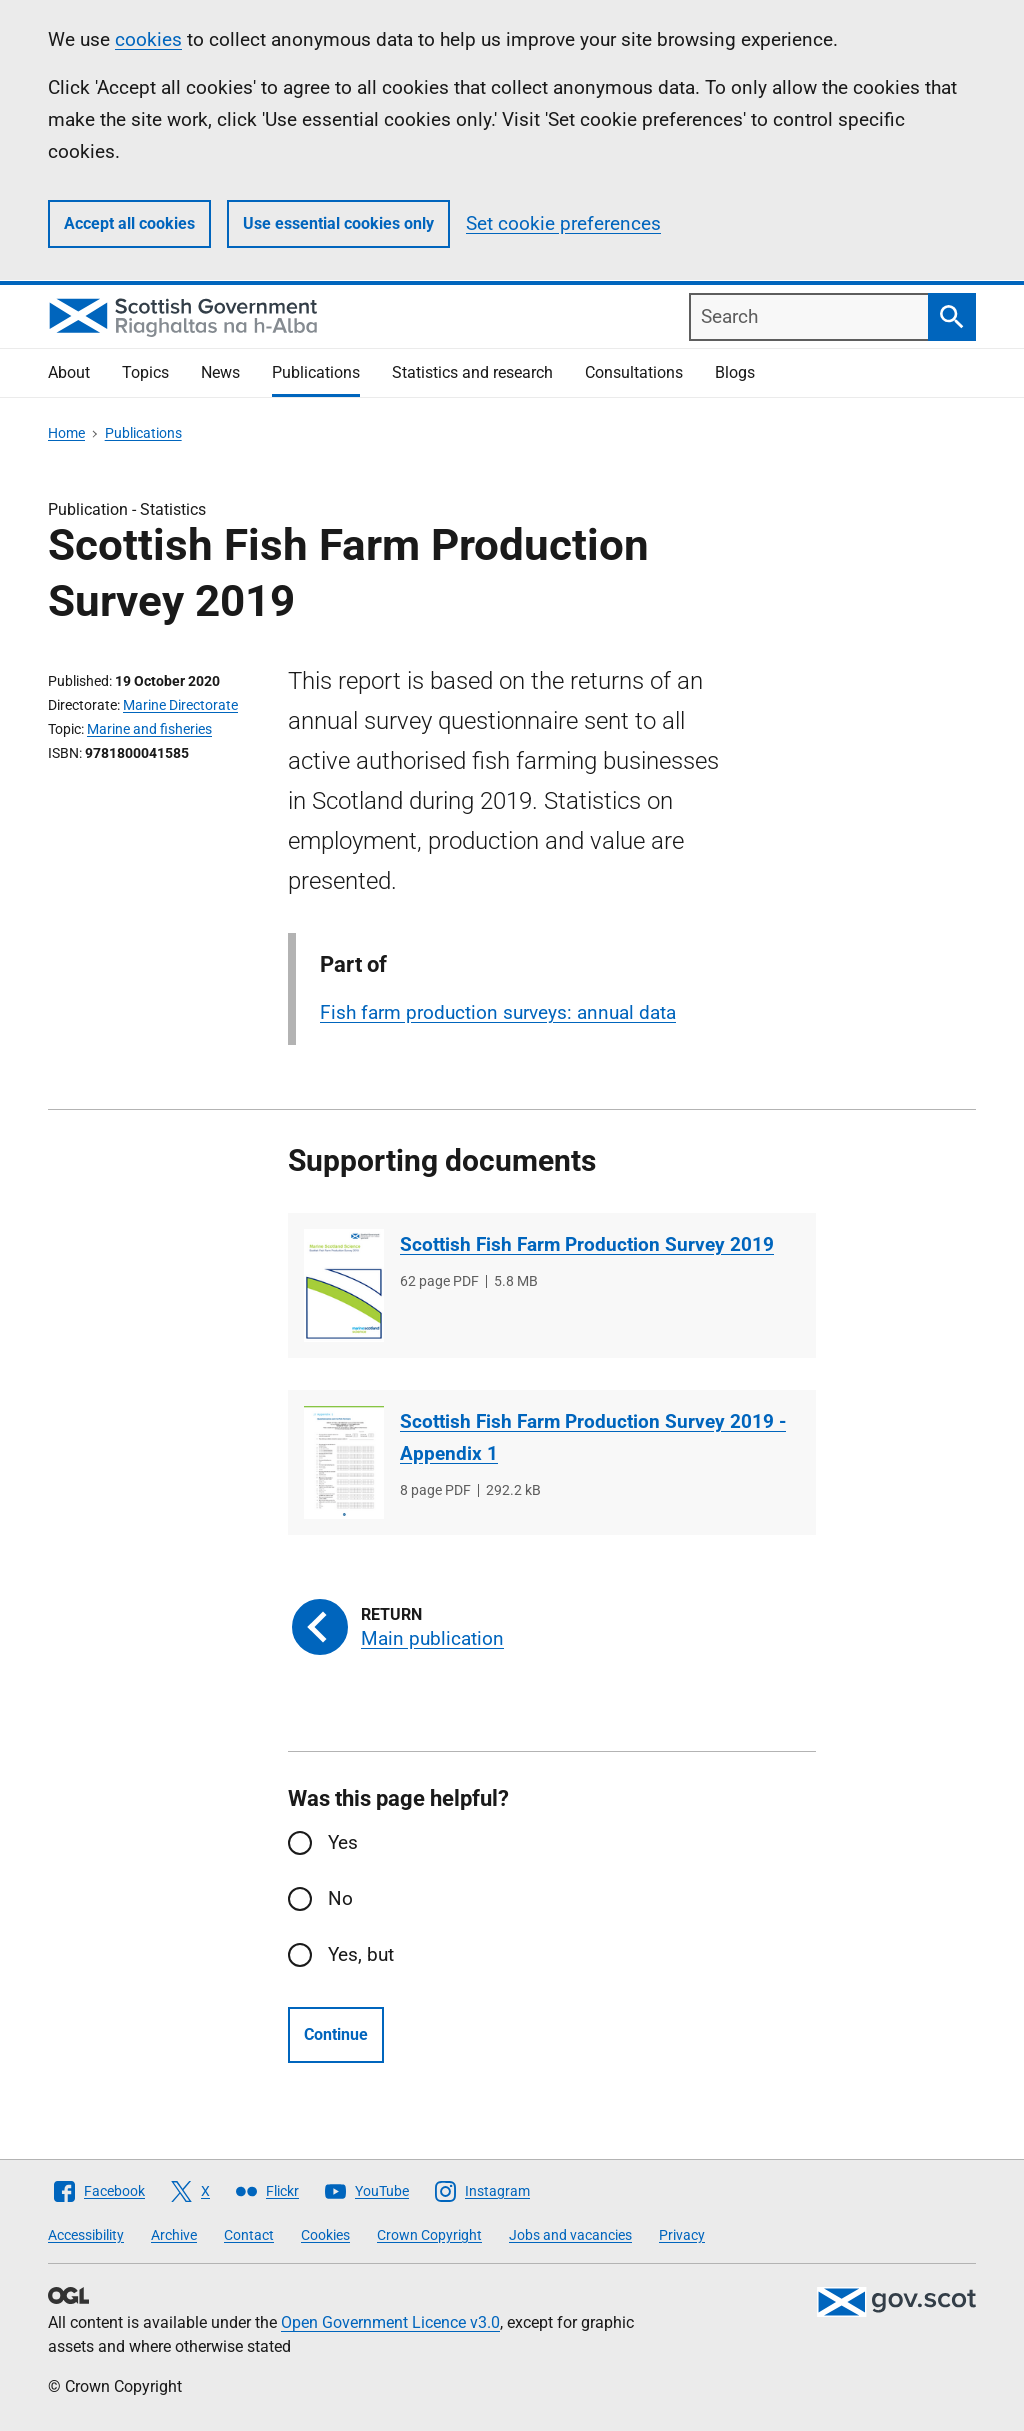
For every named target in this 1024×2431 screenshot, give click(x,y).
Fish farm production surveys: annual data (498, 1012)
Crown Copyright (429, 2235)
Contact (249, 2235)
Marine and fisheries (149, 729)
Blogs (735, 372)
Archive (174, 2235)
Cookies (325, 2235)
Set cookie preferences (563, 223)
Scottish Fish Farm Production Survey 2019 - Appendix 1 (593, 1437)
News (220, 372)
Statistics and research (472, 372)
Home (66, 433)
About (69, 372)
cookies (148, 39)
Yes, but (361, 1954)
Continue (336, 2034)
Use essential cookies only (338, 223)
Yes (343, 1842)
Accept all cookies (129, 223)
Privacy (682, 2235)
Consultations (634, 372)
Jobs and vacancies (570, 2235)
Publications (316, 372)
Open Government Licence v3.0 (390, 2322)
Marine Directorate (180, 705)
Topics (145, 372)
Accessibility (86, 2235)
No (340, 1898)
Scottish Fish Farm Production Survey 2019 (587, 1244)
